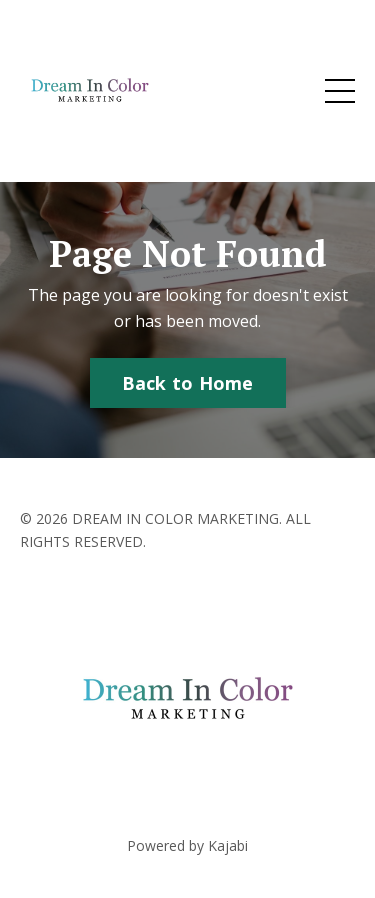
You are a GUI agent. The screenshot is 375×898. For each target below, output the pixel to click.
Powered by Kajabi (187, 845)
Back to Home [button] (188, 383)
